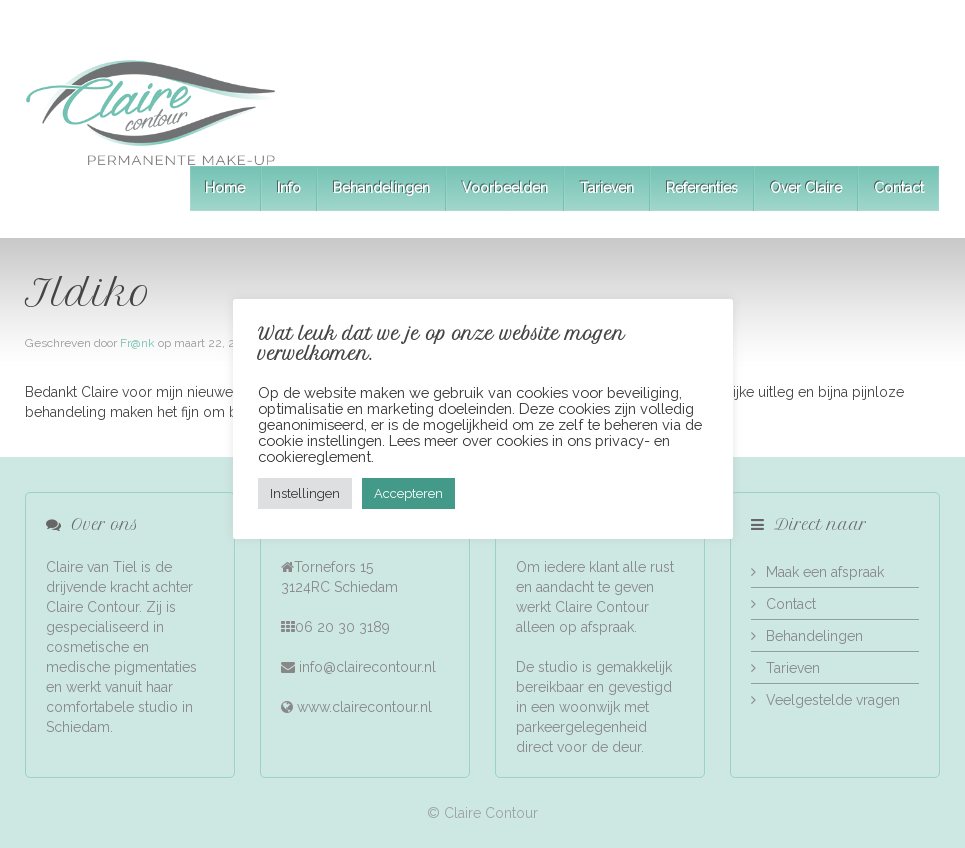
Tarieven (607, 188)
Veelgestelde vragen (833, 700)
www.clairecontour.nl (364, 707)
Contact (899, 188)
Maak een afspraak (825, 572)
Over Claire (806, 188)
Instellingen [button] (305, 493)
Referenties (702, 188)
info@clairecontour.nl (367, 667)
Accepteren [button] (408, 493)
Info (289, 188)
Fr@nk (137, 343)
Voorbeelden (505, 188)
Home (225, 188)
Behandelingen (381, 188)
